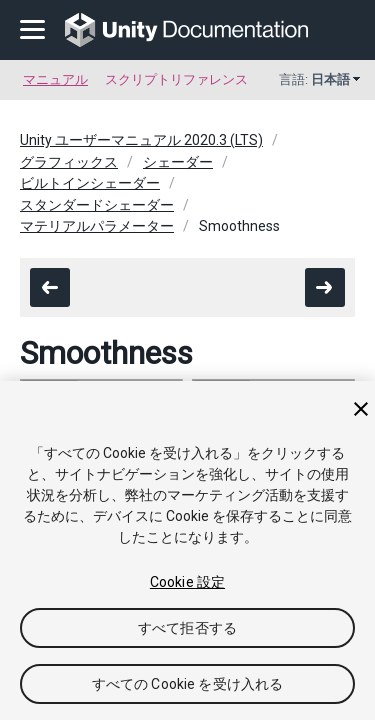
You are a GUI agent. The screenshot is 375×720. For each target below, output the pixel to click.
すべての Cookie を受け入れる (188, 684)
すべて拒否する (187, 628)
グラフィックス (69, 162)
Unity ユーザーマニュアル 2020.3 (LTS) (141, 140)
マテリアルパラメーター (97, 226)
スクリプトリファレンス (176, 79)
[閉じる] (361, 409)
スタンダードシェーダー (97, 205)
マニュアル (55, 79)
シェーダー (178, 162)
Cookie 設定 (187, 582)
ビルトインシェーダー (90, 183)
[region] (187, 550)
